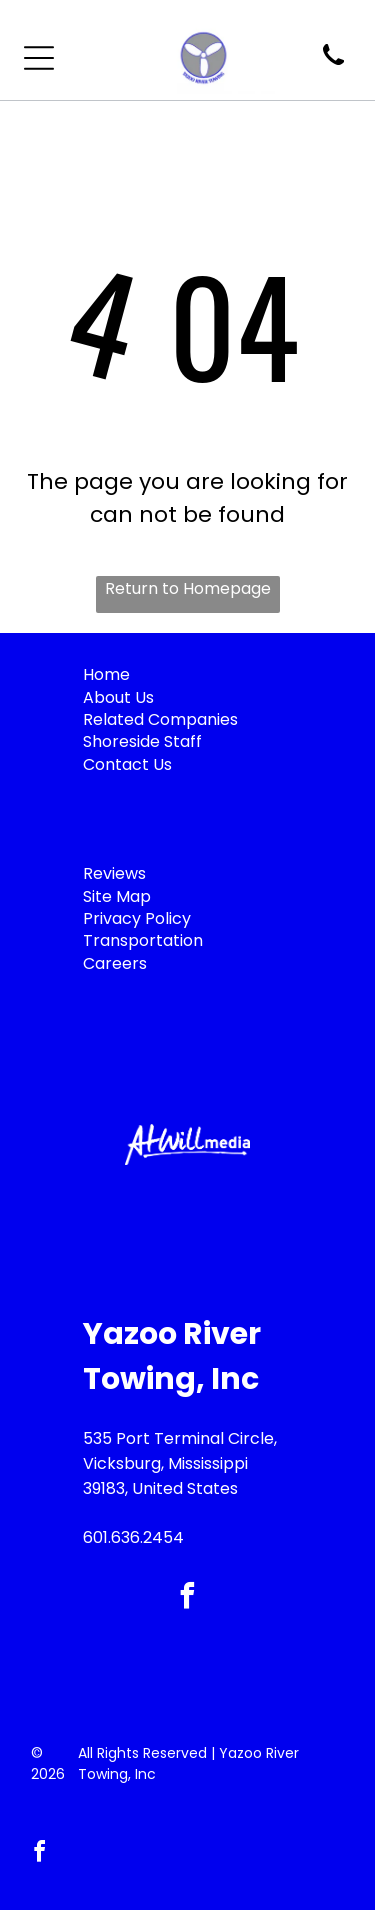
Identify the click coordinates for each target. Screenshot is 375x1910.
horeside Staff (147, 741)
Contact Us (127, 764)
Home (106, 674)
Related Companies (160, 719)
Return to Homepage (188, 588)
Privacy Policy (137, 918)
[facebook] (188, 1598)
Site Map (117, 896)
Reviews (114, 873)
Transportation (143, 940)
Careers (115, 963)
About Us (118, 697)
